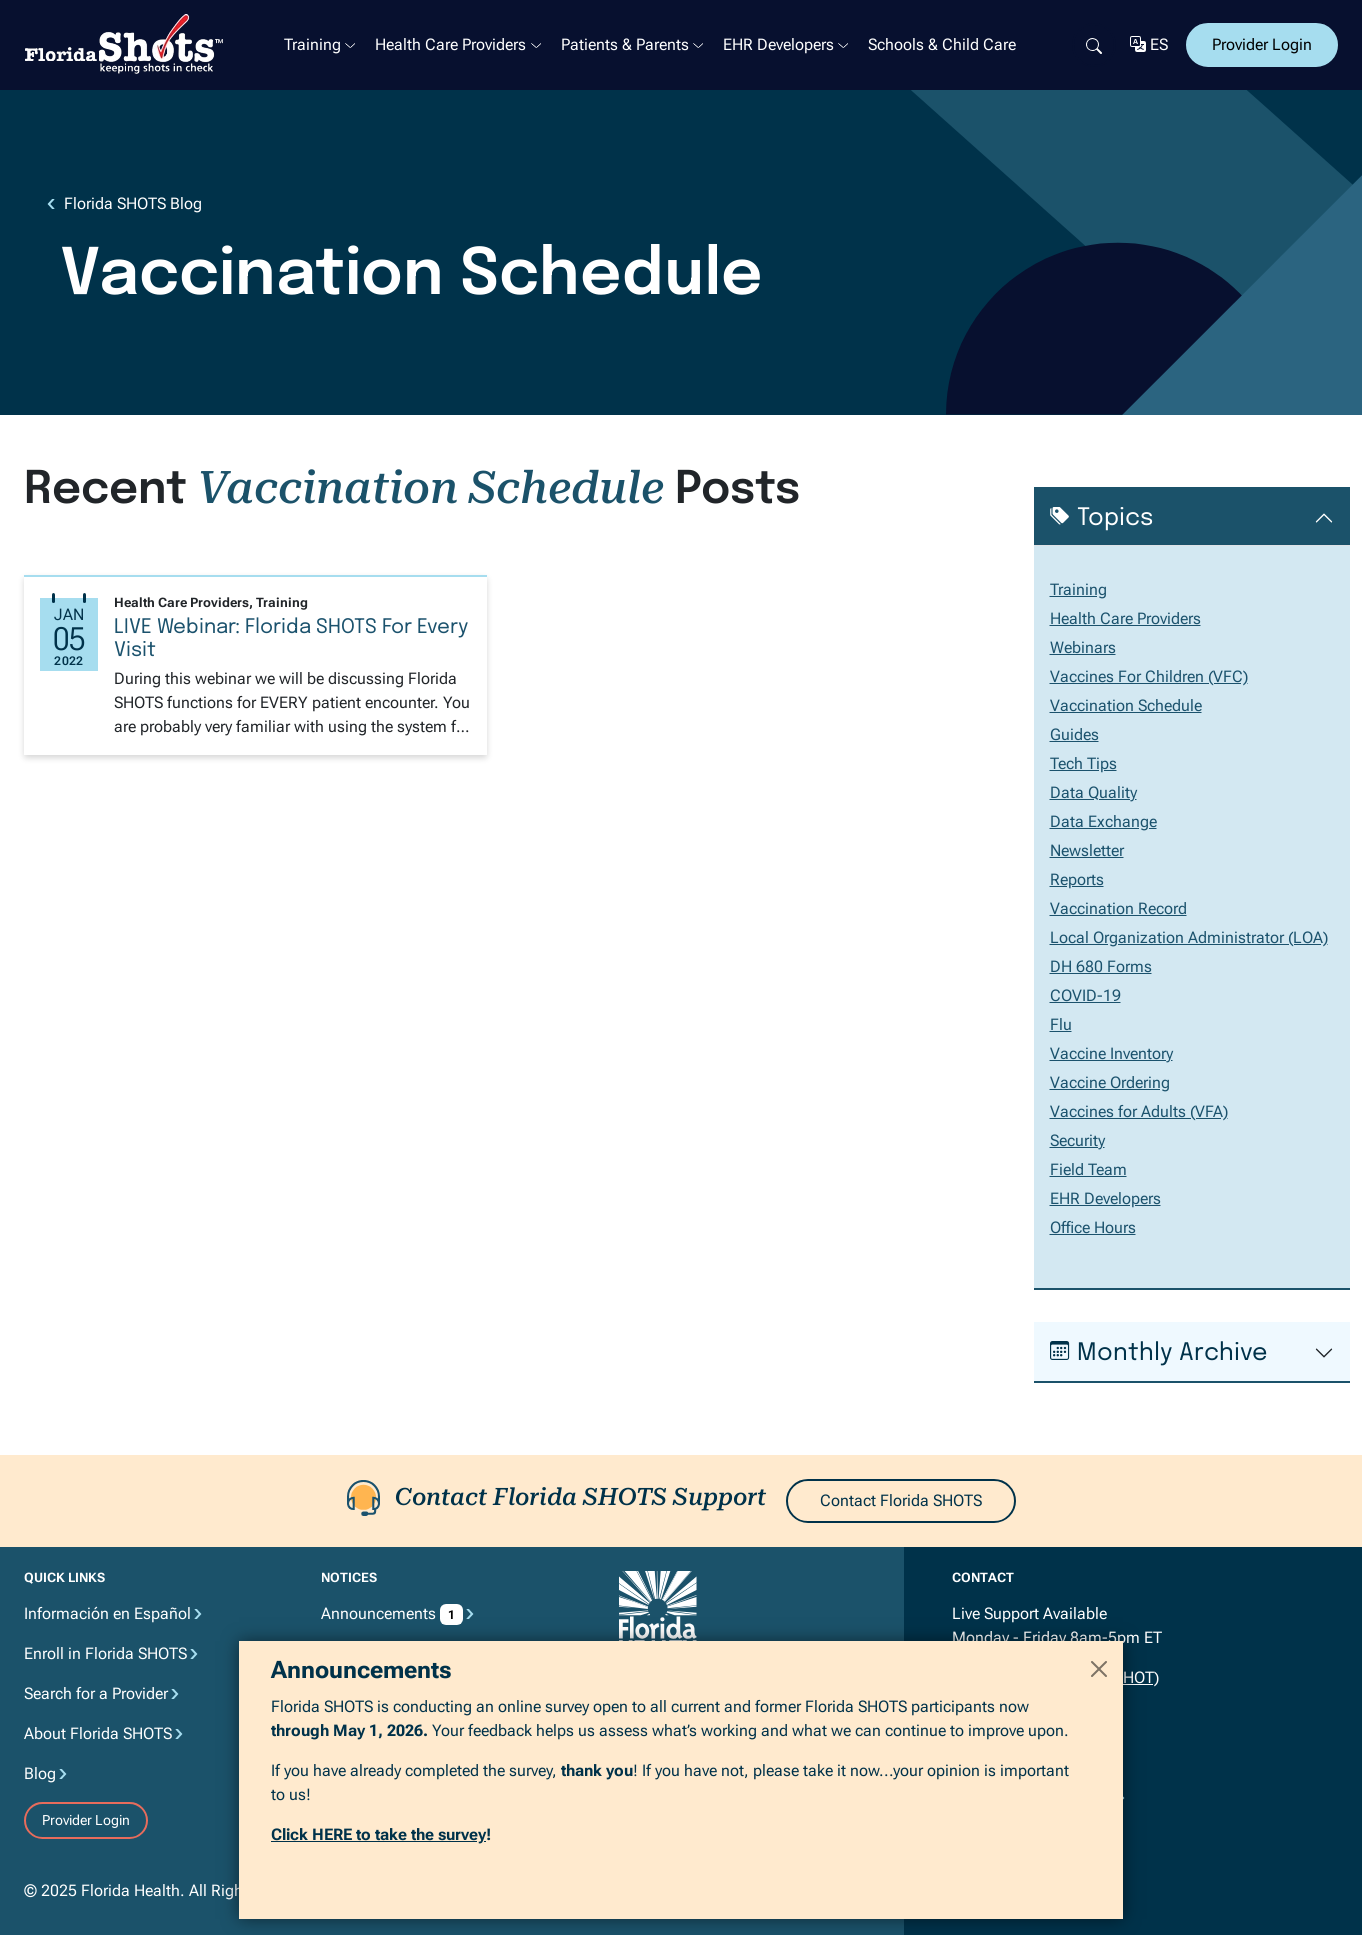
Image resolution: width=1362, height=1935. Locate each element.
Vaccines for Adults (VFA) (1139, 1111)
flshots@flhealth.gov (1024, 1757)
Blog (40, 1773)
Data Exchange (1103, 821)
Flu (1061, 1024)
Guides (1074, 734)
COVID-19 (1085, 995)
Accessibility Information (407, 1733)
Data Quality (1093, 792)
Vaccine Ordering (1110, 1082)
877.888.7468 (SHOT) (1082, 1677)
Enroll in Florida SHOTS (105, 1653)
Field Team (1088, 1169)
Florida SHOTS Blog (133, 203)
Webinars (1083, 647)
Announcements (392, 1613)
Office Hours (1093, 1227)
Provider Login (1262, 44)
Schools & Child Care (942, 44)
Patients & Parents (625, 44)
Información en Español (107, 1613)
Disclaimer (358, 1693)
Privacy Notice (370, 1653)
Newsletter (1087, 850)
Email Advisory (372, 1773)
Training (312, 44)
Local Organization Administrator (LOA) (1189, 937)
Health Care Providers (450, 44)
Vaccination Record (1118, 908)
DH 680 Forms (1101, 966)
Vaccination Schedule (1126, 705)
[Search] (1094, 45)
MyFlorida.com (683, 1702)
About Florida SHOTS (98, 1733)
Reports (1077, 879)
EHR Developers (778, 44)
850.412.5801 (1037, 1717)
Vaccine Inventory (1111, 1053)
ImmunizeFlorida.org (701, 1756)
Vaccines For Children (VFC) (1149, 676)
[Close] (1099, 1877)
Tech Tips (1083, 763)
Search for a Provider (96, 1693)
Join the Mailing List (1031, 1844)
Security (1077, 1140)
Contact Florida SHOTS (901, 1500)
